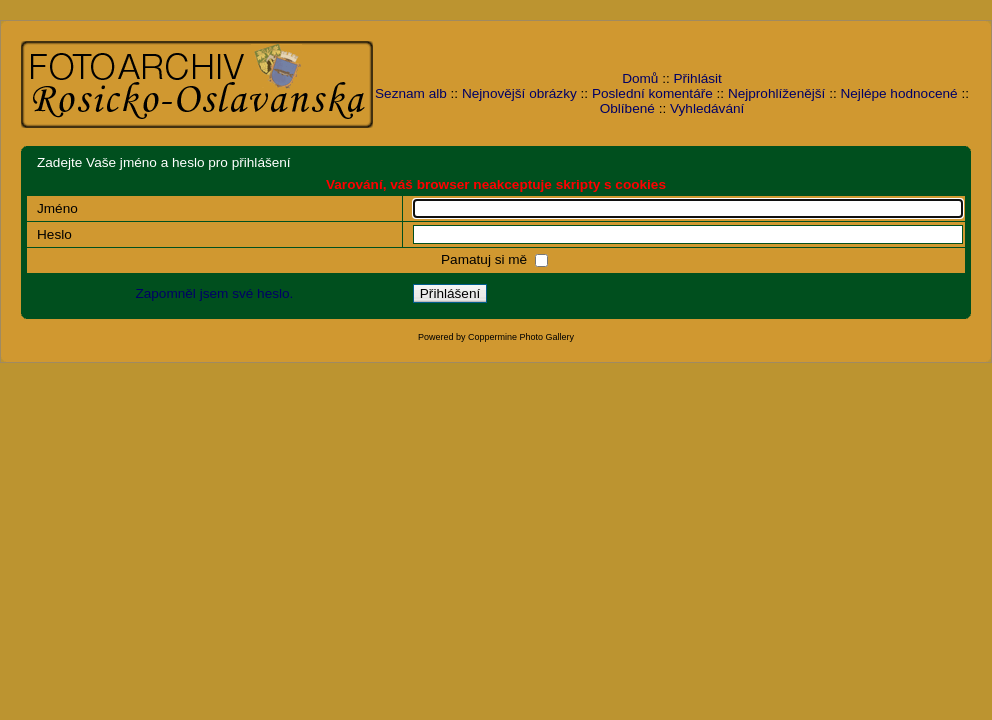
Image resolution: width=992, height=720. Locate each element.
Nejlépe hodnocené (898, 93)
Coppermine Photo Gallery (521, 337)
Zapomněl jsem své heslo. (214, 293)
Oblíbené (627, 108)
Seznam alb (411, 93)
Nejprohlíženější (776, 93)
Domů (640, 78)
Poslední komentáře (652, 93)
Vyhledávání (707, 108)
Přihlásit (698, 78)
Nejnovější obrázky (519, 93)
